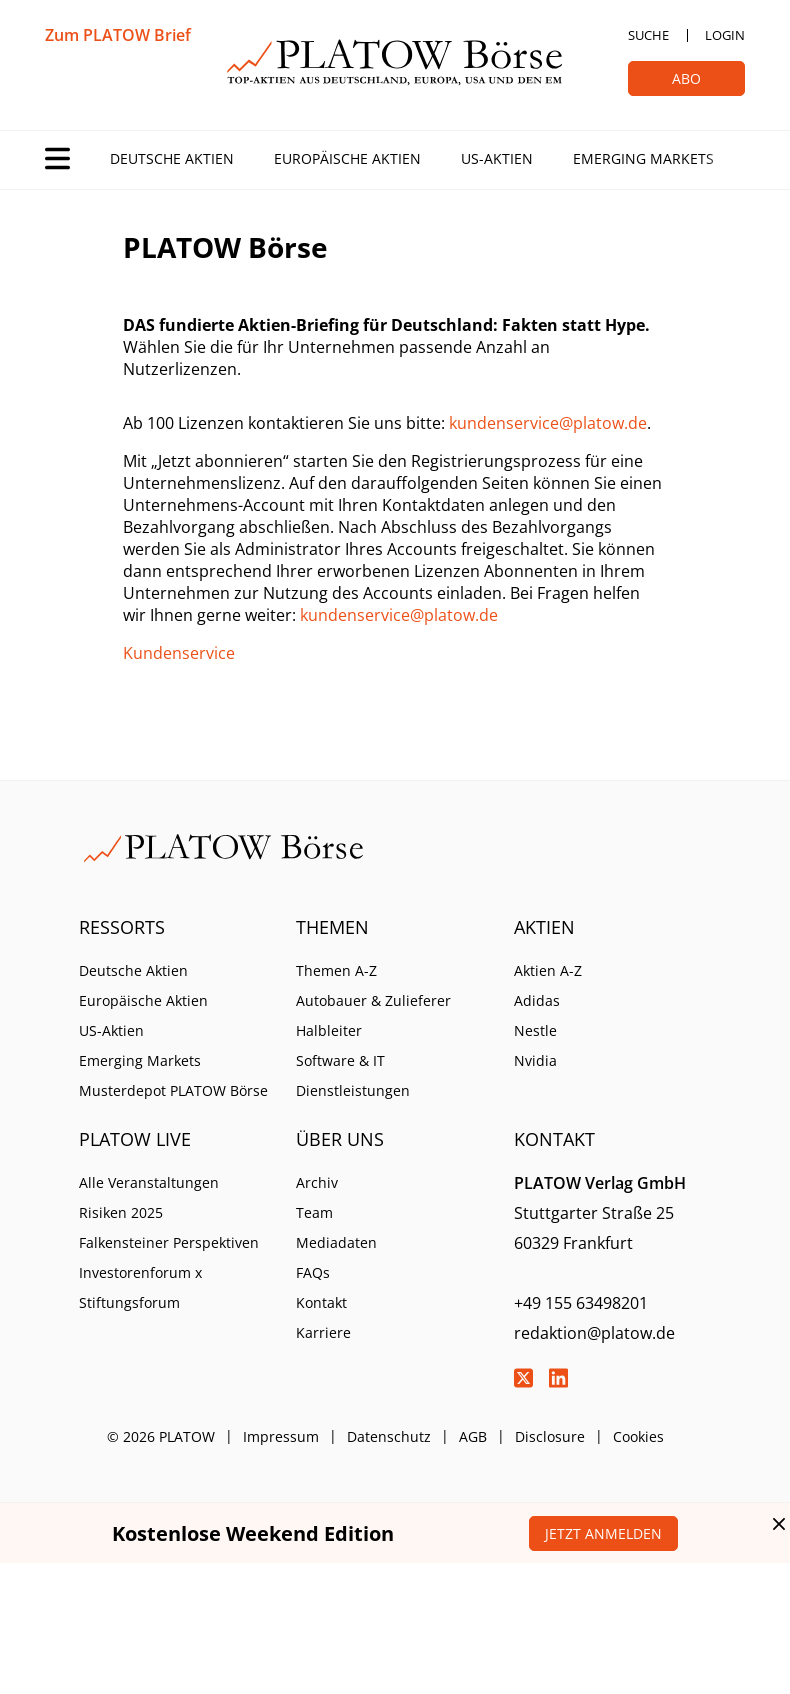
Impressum (281, 1436)
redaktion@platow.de (594, 1333)
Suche (648, 35)
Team (314, 1212)
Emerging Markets (643, 158)
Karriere (323, 1332)
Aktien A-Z (548, 970)
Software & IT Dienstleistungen (353, 1075)
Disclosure (550, 1436)
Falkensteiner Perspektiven (169, 1242)
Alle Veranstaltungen (149, 1182)
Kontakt (321, 1302)
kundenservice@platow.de (548, 423)
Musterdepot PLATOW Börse (173, 1090)
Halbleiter (329, 1030)
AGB (473, 1436)
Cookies (638, 1436)
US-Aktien (497, 158)
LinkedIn (559, 1378)
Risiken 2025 (121, 1212)
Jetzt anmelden (603, 1533)
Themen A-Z (336, 970)
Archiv (317, 1182)
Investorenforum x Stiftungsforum (140, 1287)
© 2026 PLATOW (161, 1436)
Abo (686, 78)
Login (725, 35)
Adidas (537, 1000)
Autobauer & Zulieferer (373, 1000)
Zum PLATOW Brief (118, 35)
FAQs (313, 1272)
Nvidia (535, 1060)
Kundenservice (179, 653)
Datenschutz (389, 1436)
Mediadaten (336, 1242)
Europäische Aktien (347, 158)
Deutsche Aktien (172, 158)
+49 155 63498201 (581, 1303)
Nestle (535, 1030)
